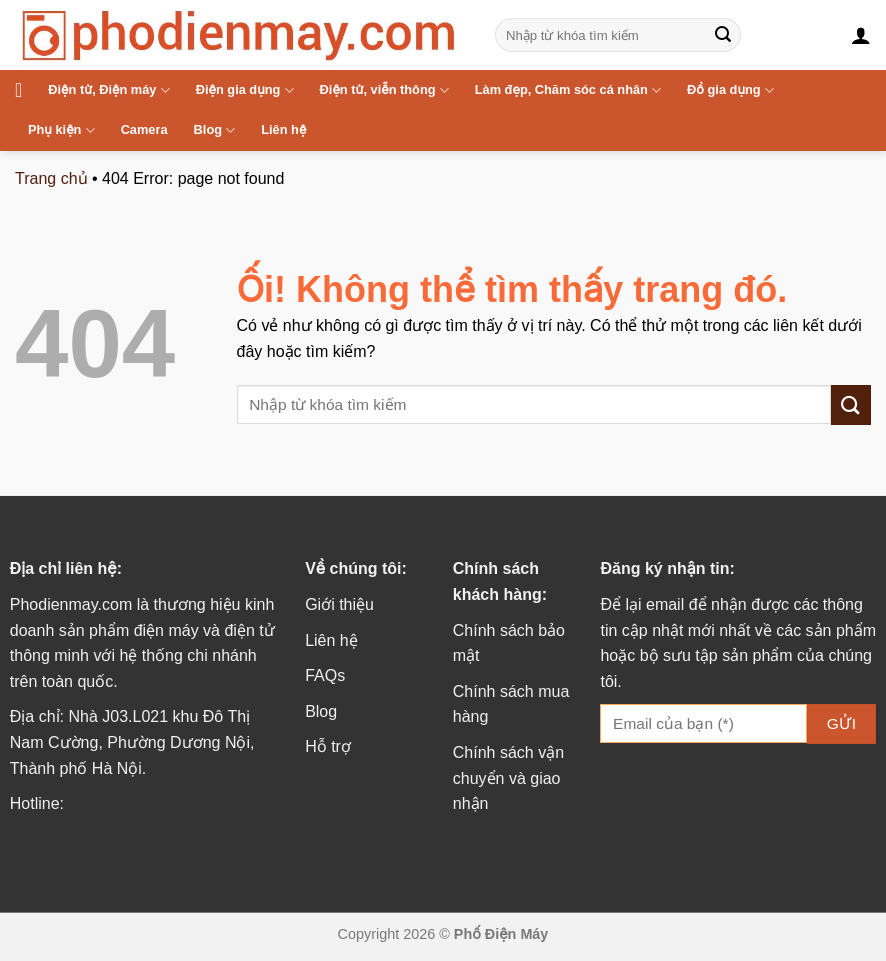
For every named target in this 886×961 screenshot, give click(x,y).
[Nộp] (723, 35)
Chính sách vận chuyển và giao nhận (508, 778)
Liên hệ (283, 129)
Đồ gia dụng (730, 90)
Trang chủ (51, 178)
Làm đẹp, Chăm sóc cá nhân (568, 90)
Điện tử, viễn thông (384, 90)
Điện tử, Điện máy (108, 90)
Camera (144, 129)
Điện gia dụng (245, 90)
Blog (215, 130)
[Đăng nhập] (861, 35)
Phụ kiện (61, 130)
